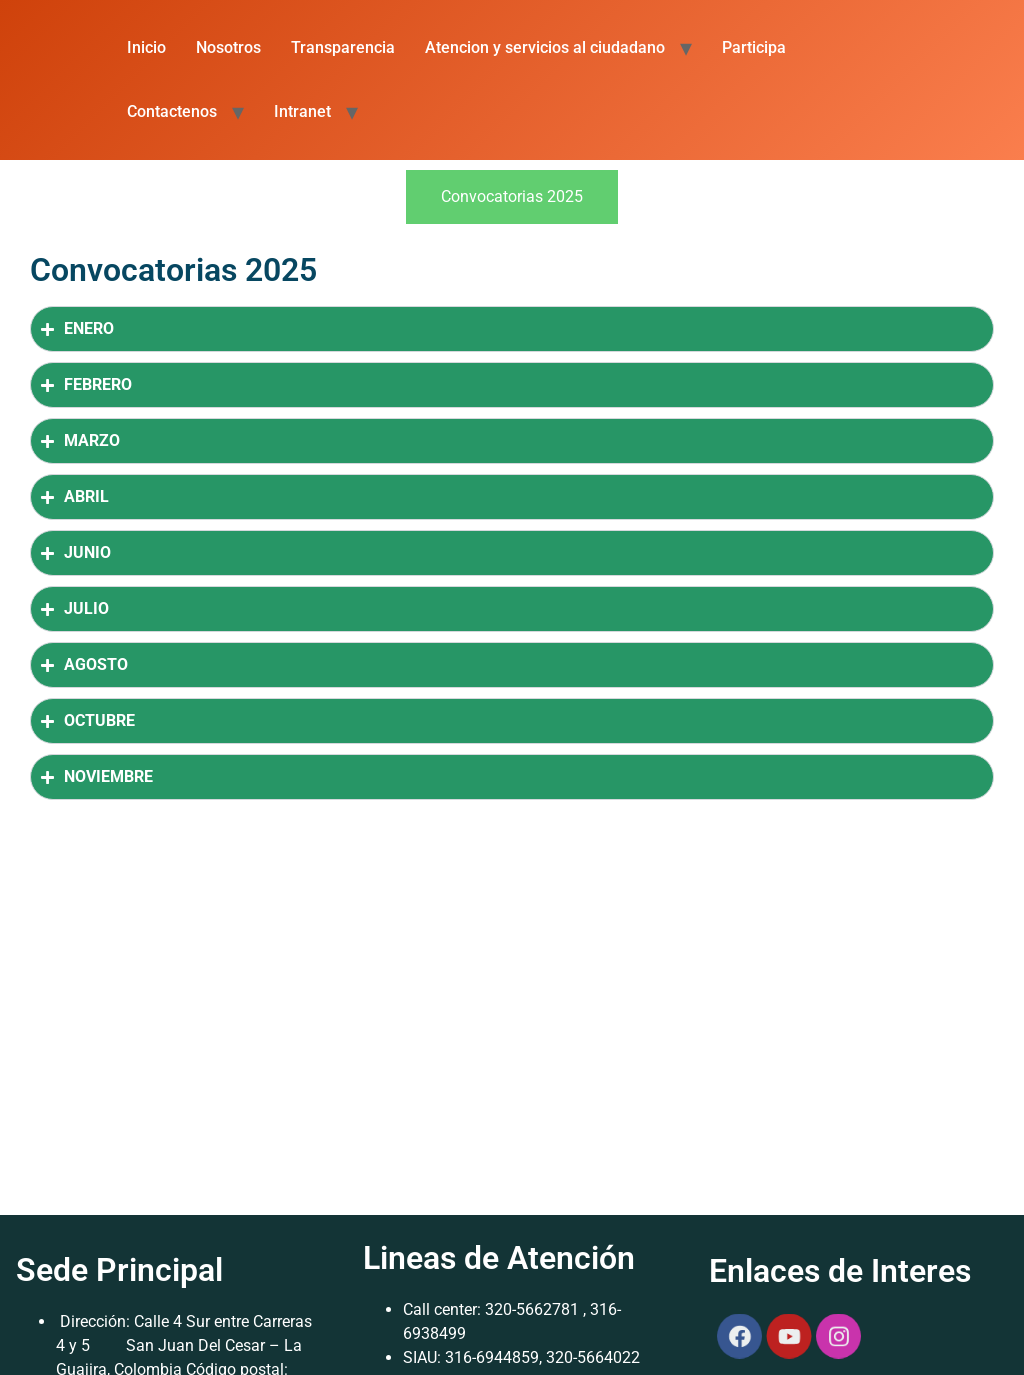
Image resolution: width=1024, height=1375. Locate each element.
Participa (754, 47)
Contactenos (172, 111)
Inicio (146, 47)
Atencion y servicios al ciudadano (545, 47)
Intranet (302, 111)
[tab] (512, 197)
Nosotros (228, 47)
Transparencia (343, 47)
